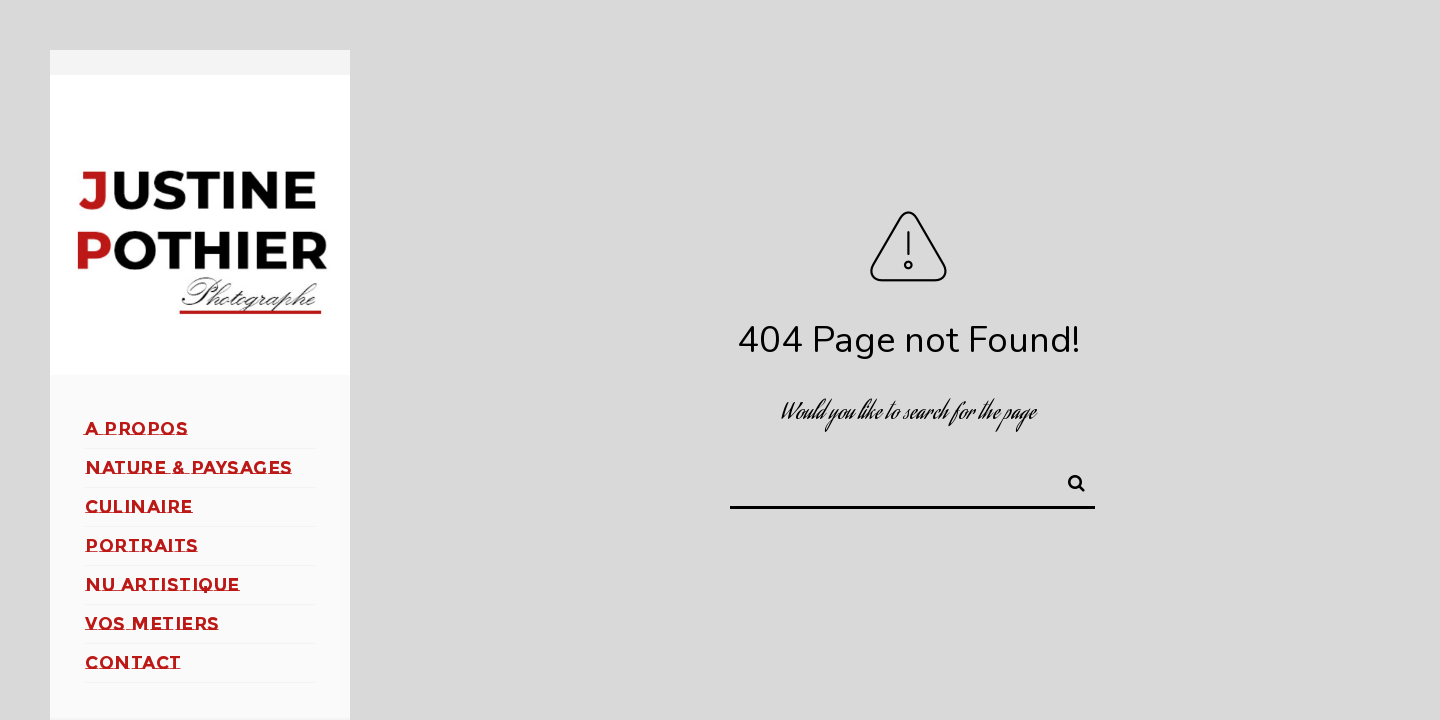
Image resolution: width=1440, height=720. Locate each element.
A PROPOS (136, 429)
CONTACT (133, 663)
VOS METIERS (152, 624)
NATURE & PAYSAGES (189, 468)
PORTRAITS (142, 546)
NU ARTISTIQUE (162, 585)
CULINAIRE (139, 507)
